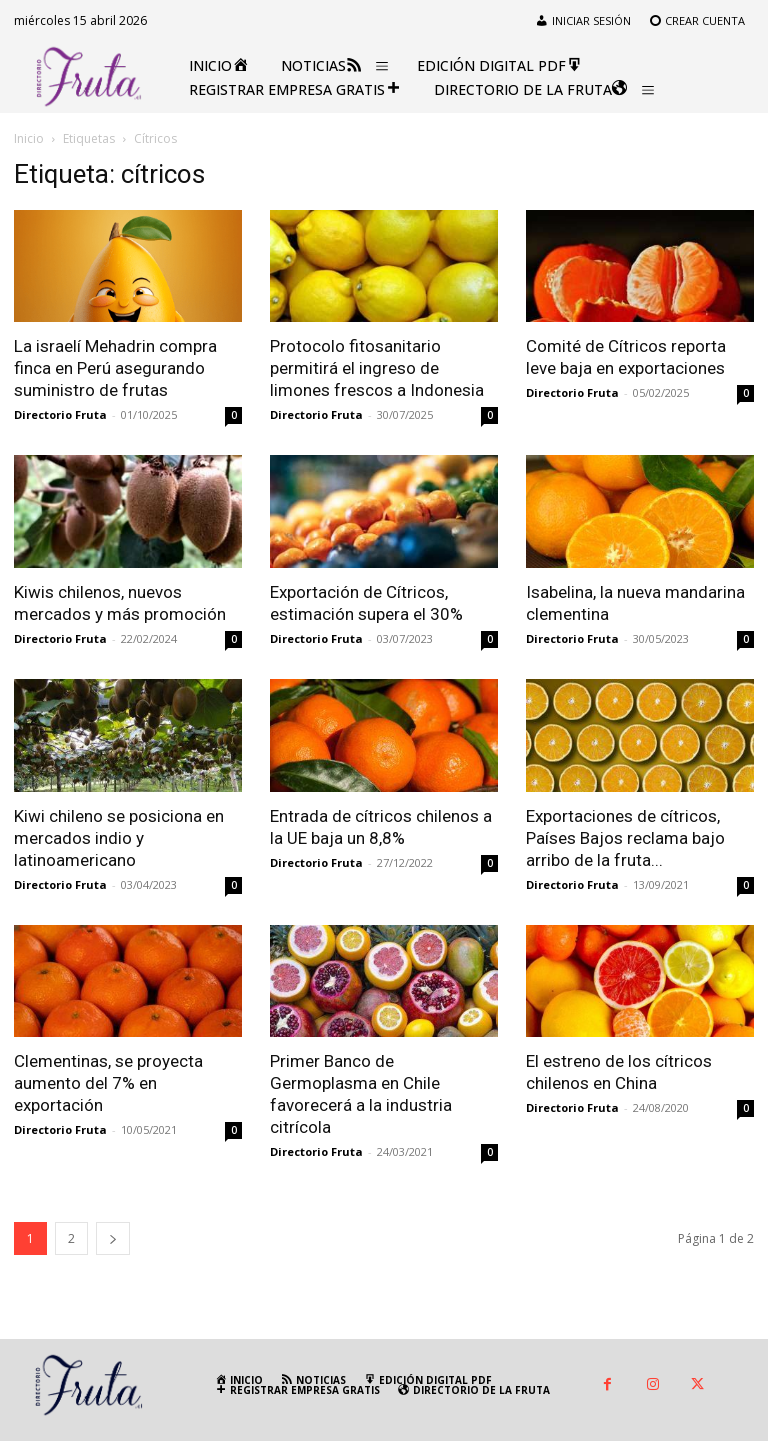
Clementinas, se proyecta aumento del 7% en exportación (108, 1083)
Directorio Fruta (60, 414)
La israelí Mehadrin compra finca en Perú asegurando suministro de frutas (115, 368)
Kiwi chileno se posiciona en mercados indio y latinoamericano (119, 838)
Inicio (29, 138)
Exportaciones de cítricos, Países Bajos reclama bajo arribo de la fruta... (625, 838)
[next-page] (113, 1238)
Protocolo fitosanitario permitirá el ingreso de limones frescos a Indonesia (377, 368)
